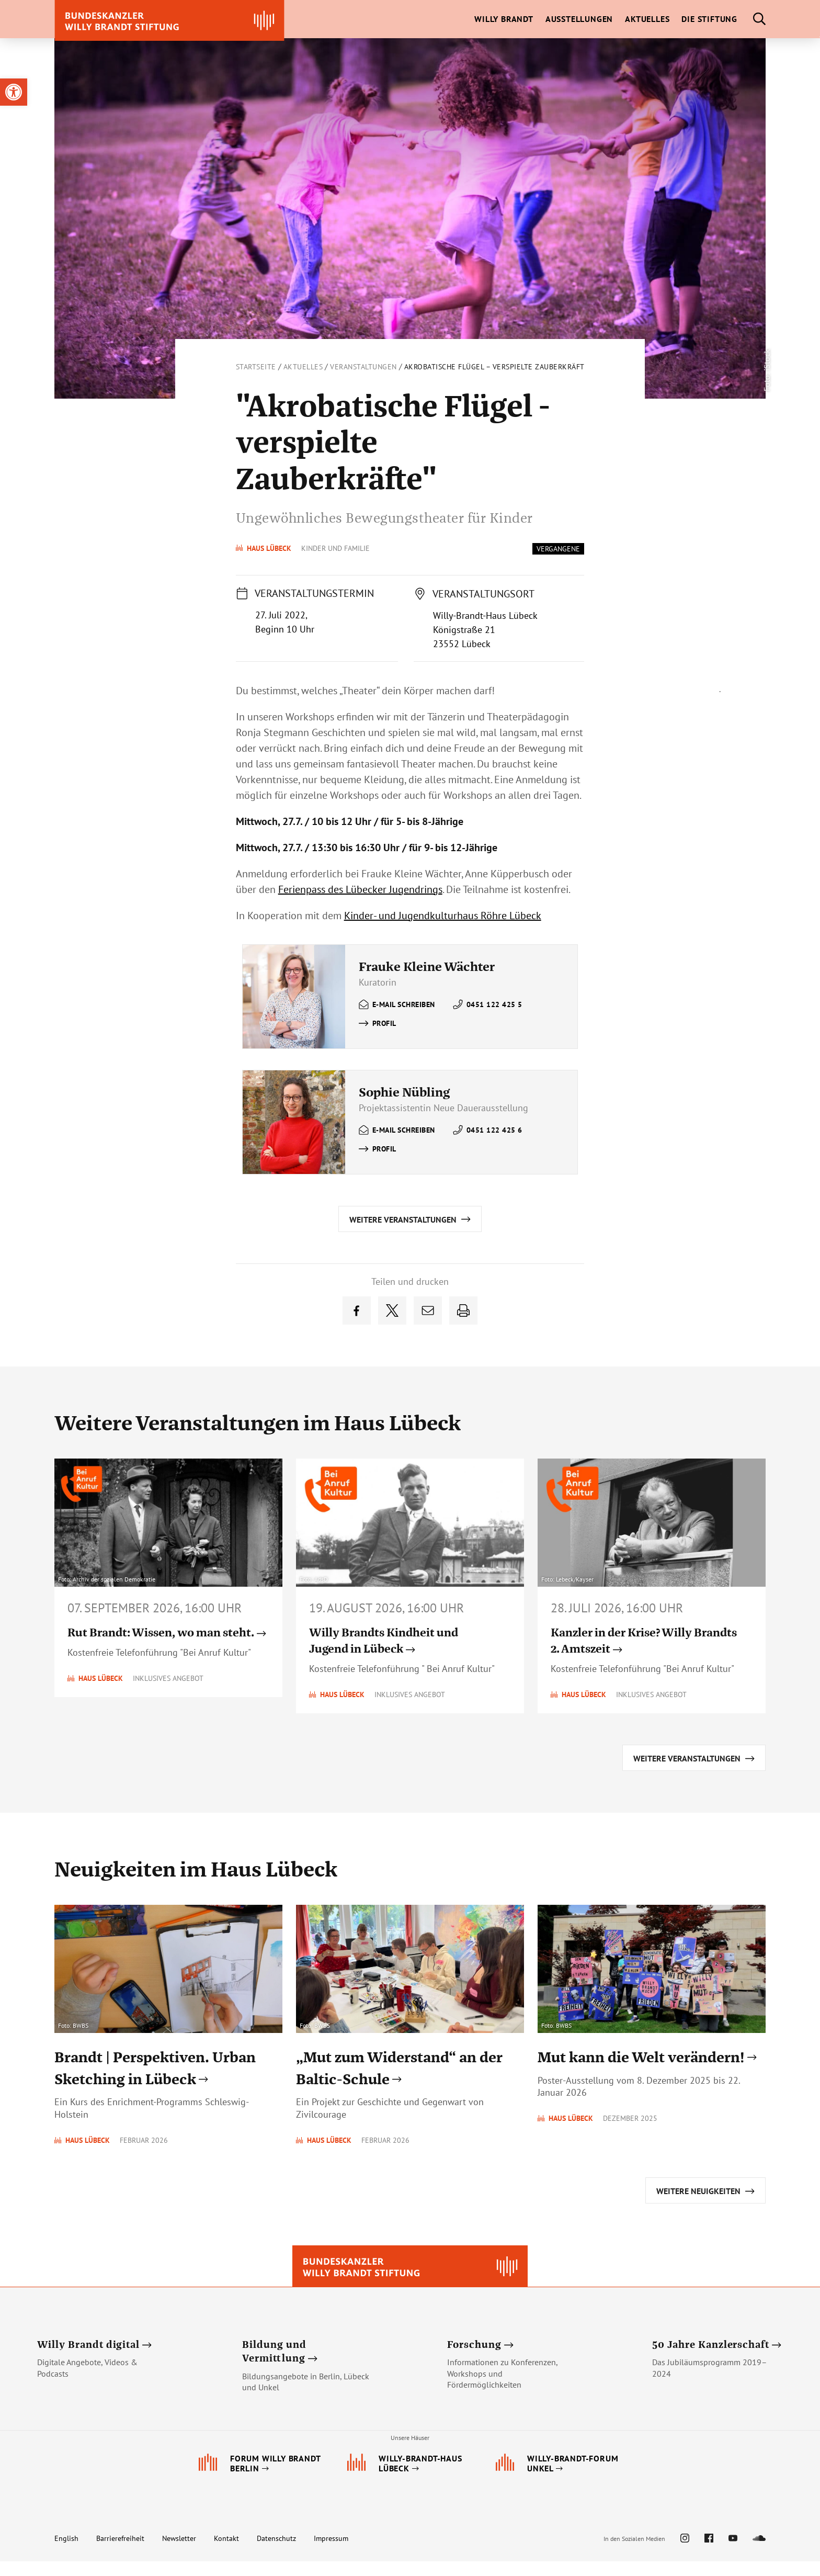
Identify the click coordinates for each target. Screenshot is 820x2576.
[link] (13, 92)
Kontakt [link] (226, 2553)
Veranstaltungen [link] (363, 366)
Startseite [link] (256, 366)
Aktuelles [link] (303, 366)
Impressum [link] (331, 2553)
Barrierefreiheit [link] (120, 2553)
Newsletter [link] (179, 2553)
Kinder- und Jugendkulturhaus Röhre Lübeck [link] (442, 915)
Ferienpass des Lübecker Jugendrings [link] (360, 889)
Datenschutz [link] (276, 2553)
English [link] (66, 2553)
